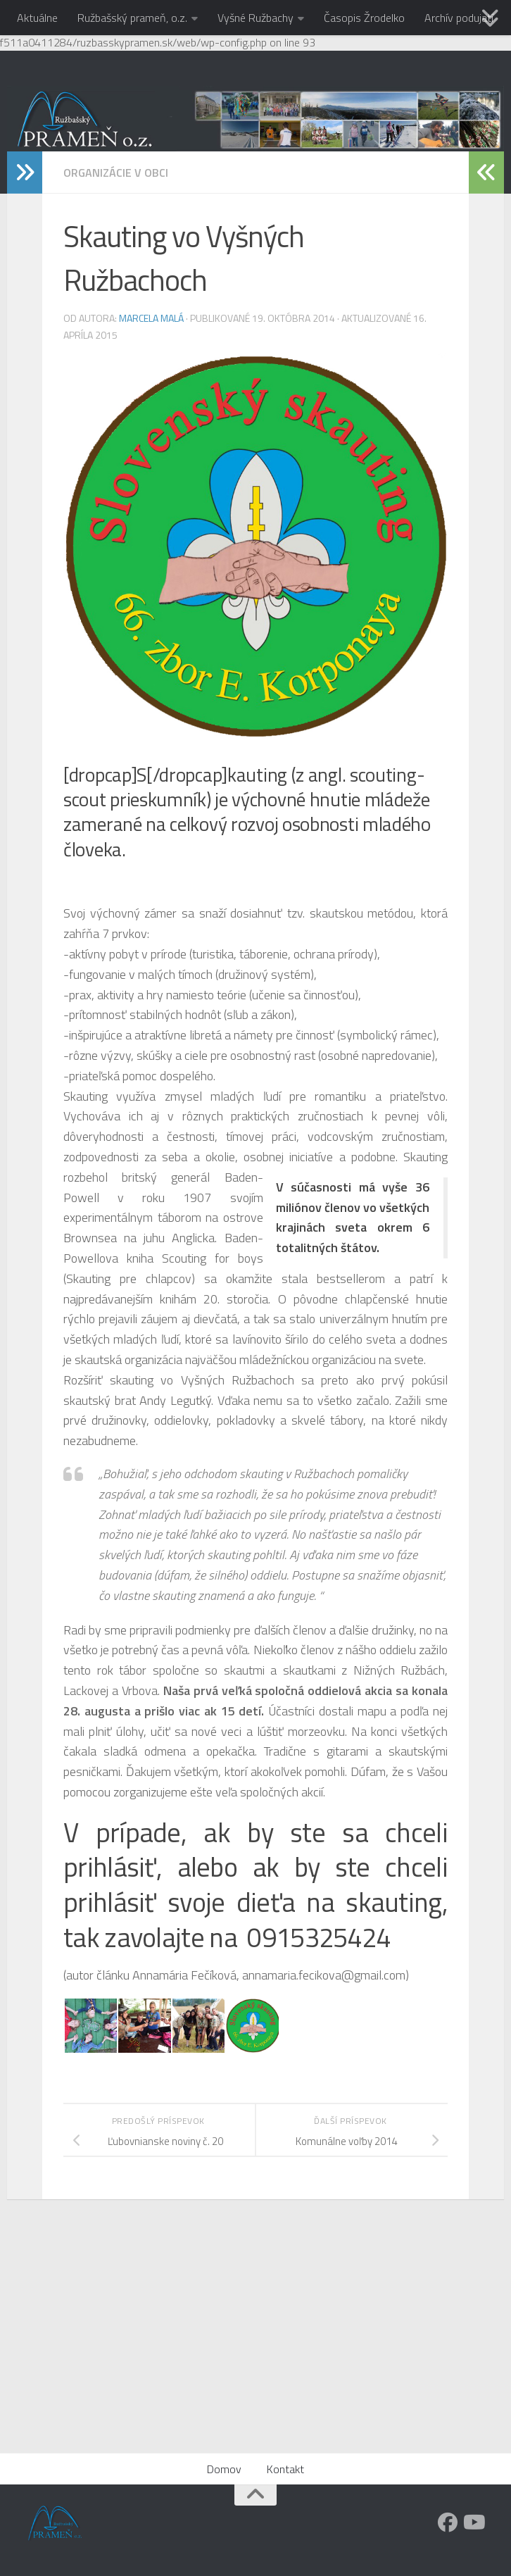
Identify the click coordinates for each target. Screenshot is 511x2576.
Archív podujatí (458, 17)
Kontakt (285, 2469)
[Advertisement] (255, 2347)
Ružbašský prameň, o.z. (132, 17)
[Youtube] (473, 2522)
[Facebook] (448, 2522)
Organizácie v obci (115, 172)
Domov (224, 2469)
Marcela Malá (151, 318)
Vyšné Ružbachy (255, 17)
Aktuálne (37, 17)
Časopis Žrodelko (364, 17)
